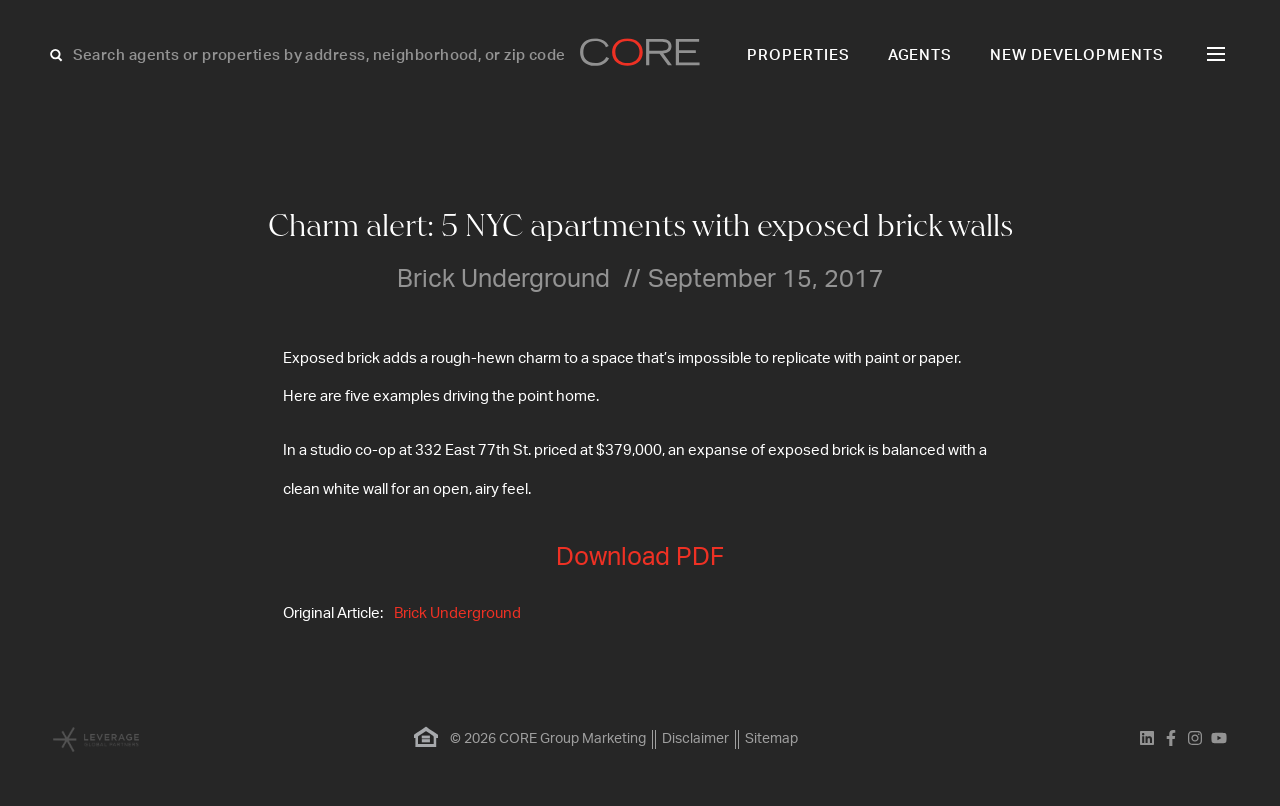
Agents (920, 55)
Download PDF (640, 557)
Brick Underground (457, 613)
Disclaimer (695, 739)
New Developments (1077, 55)
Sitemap (771, 739)
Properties (798, 55)
